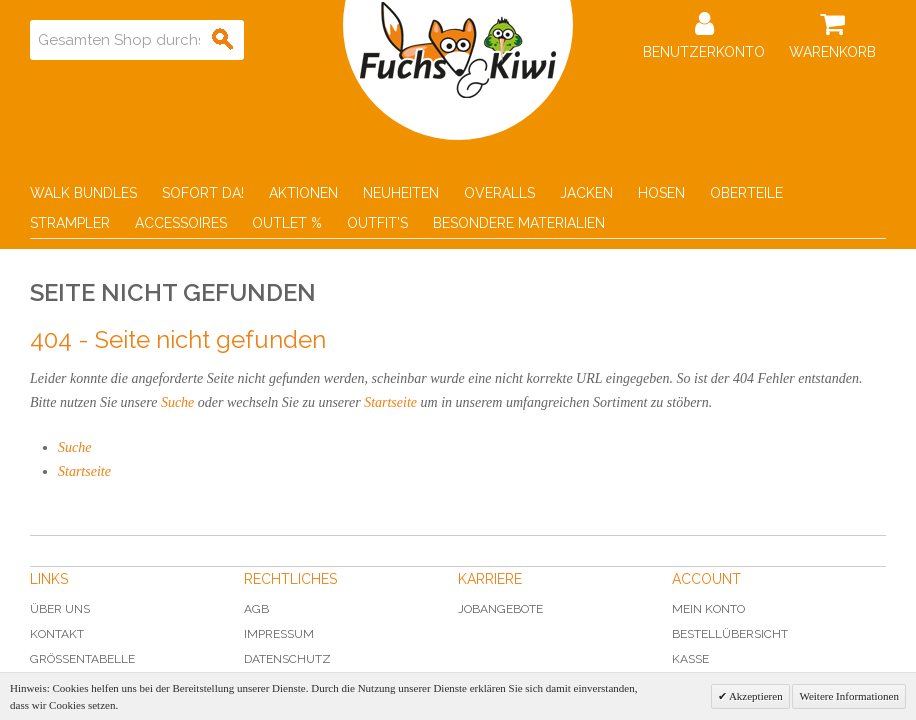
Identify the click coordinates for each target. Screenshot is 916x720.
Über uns (60, 609)
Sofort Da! (203, 193)
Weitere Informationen (849, 696)
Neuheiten (401, 193)
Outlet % (287, 223)
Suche (177, 402)
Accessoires (181, 223)
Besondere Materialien (519, 223)
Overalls (499, 193)
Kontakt (57, 634)
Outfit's (377, 223)
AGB (256, 609)
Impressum (279, 634)
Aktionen (303, 193)
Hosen (661, 193)
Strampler (70, 223)
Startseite (390, 402)
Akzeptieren (755, 696)
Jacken (586, 193)
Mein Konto (708, 609)
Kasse (690, 659)
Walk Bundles (83, 193)
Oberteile (746, 193)
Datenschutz (287, 659)
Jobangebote (500, 609)
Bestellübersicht (730, 634)
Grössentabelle (82, 659)
